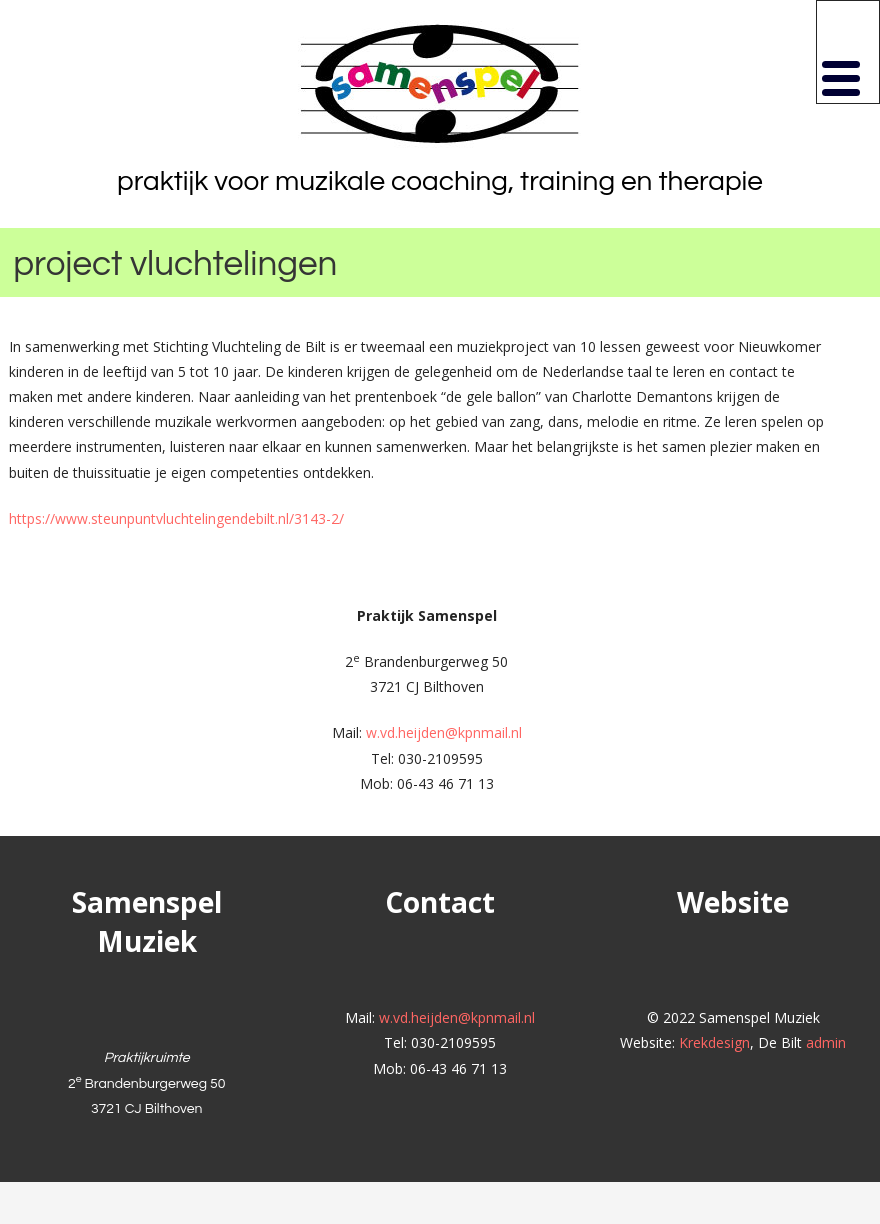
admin (826, 1042)
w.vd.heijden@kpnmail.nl (444, 732)
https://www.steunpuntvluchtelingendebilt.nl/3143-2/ (176, 518)
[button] (848, 52)
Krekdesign (714, 1042)
